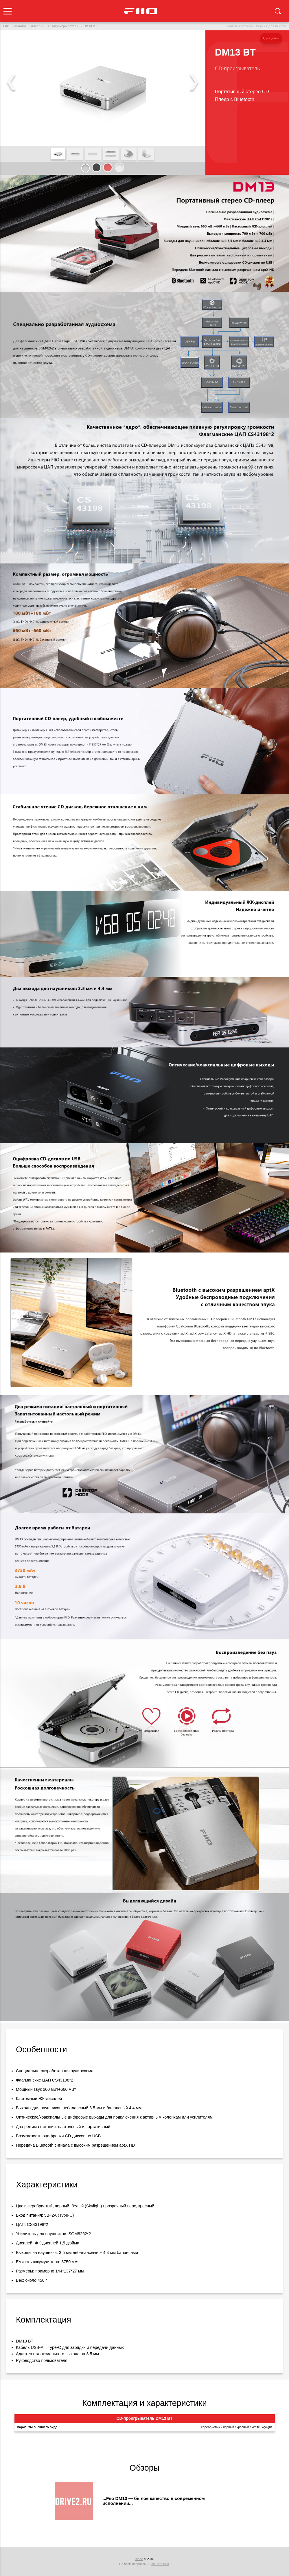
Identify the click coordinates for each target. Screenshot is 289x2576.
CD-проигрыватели (63, 26)
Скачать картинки (239, 26)
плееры (37, 26)
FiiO (6, 26)
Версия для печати (271, 26)
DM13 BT (90, 26)
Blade (139, 2559)
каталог (20, 26)
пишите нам (160, 2564)
